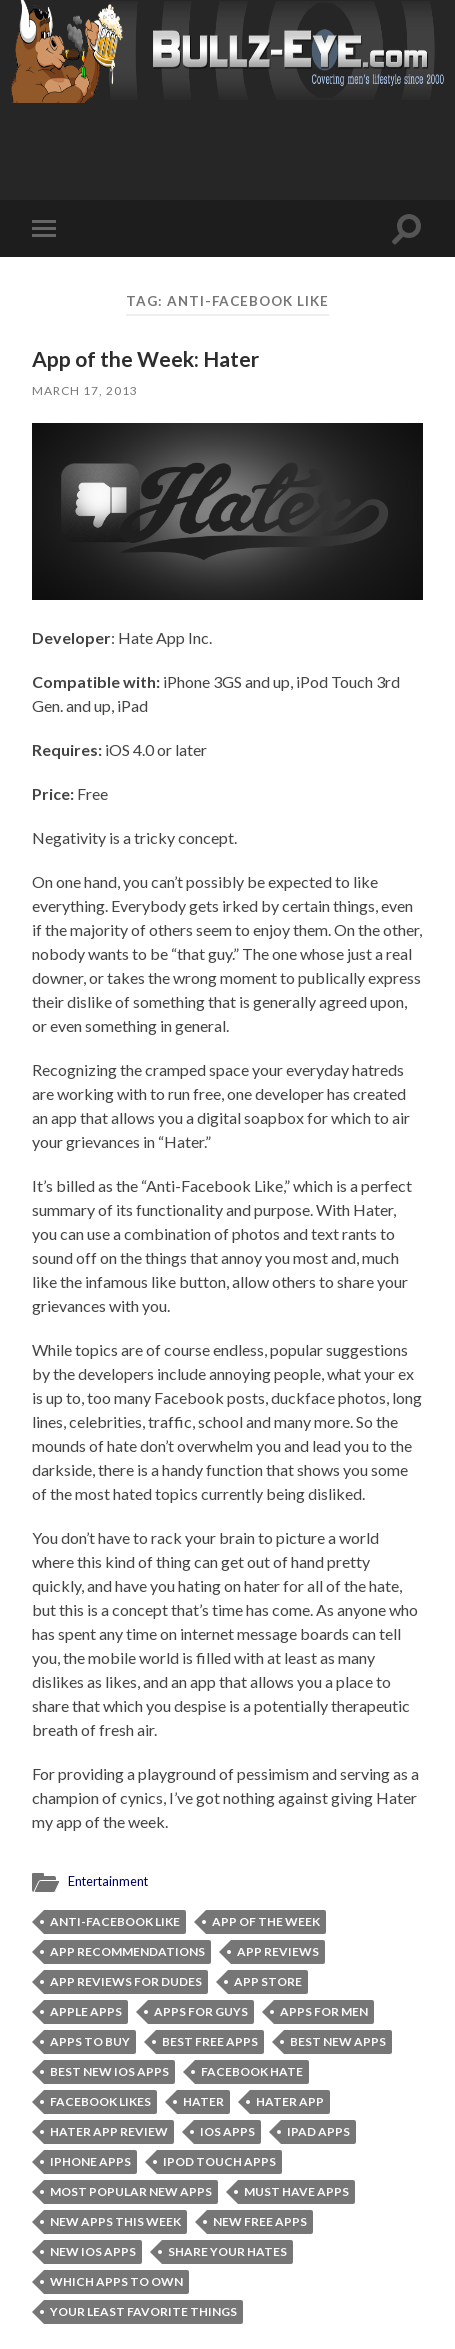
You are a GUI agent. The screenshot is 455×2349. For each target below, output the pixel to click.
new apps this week (115, 2221)
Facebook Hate (252, 2071)
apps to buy (90, 2041)
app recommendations (127, 1951)
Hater (203, 2101)
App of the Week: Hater (145, 358)
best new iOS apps (109, 2071)
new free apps (260, 2221)
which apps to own (116, 2281)
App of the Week (266, 1921)
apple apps (86, 2011)
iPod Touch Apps (219, 2161)
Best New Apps (338, 2041)
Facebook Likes (100, 2101)
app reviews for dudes (126, 1981)
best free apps (210, 2041)
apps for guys (201, 2011)
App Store (268, 1981)
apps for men (324, 2011)
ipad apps (318, 2131)
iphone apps (90, 2161)
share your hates (227, 2251)
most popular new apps (131, 2191)
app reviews (278, 1951)
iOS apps (227, 2131)
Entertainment (108, 1881)
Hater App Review (109, 2131)
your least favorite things (143, 2311)
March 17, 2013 (85, 390)
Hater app (290, 2101)
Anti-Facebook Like (115, 1921)
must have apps (296, 2191)
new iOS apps (93, 2251)
